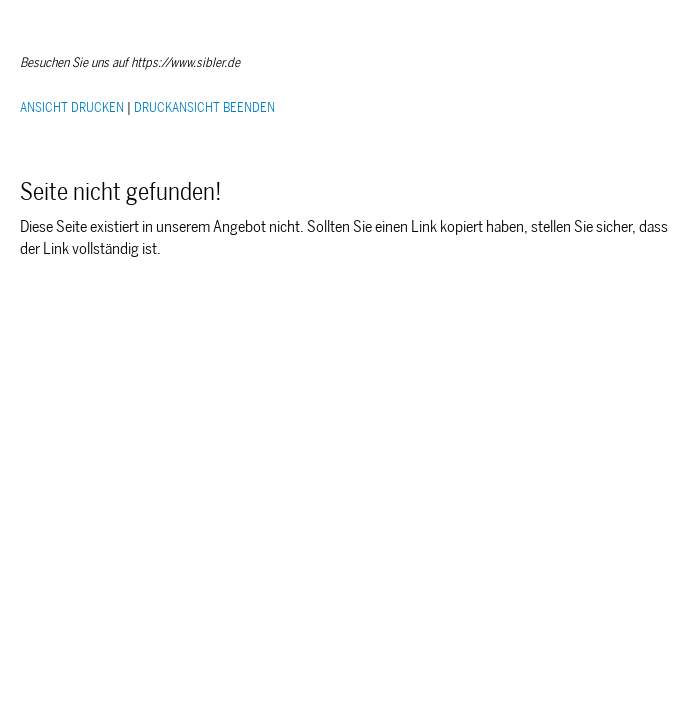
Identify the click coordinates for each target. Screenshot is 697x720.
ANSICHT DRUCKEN (72, 107)
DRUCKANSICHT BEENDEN (204, 107)
